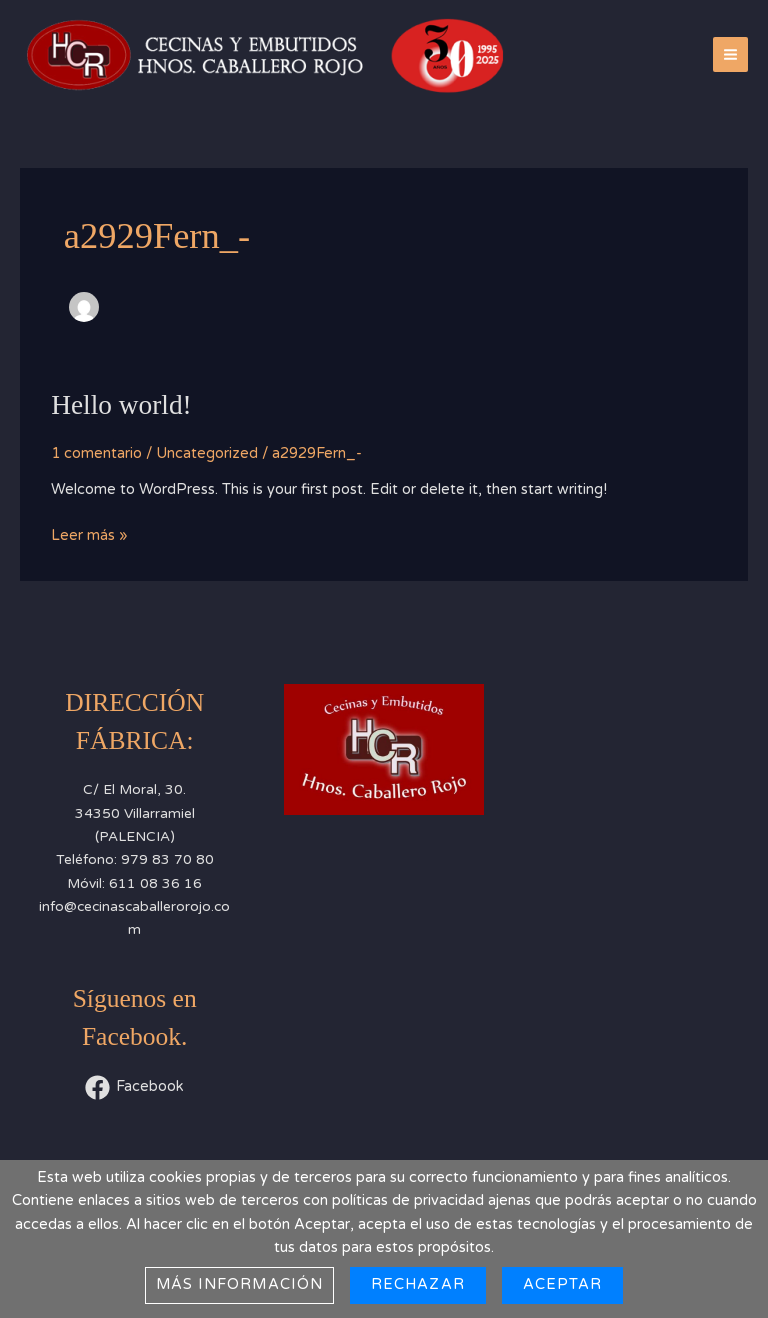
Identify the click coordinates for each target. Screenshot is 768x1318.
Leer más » (89, 534)
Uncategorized (207, 453)
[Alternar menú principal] (730, 54)
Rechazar (418, 1284)
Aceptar (563, 1284)
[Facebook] (134, 1087)
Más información (239, 1284)
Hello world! (121, 405)
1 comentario (96, 453)
